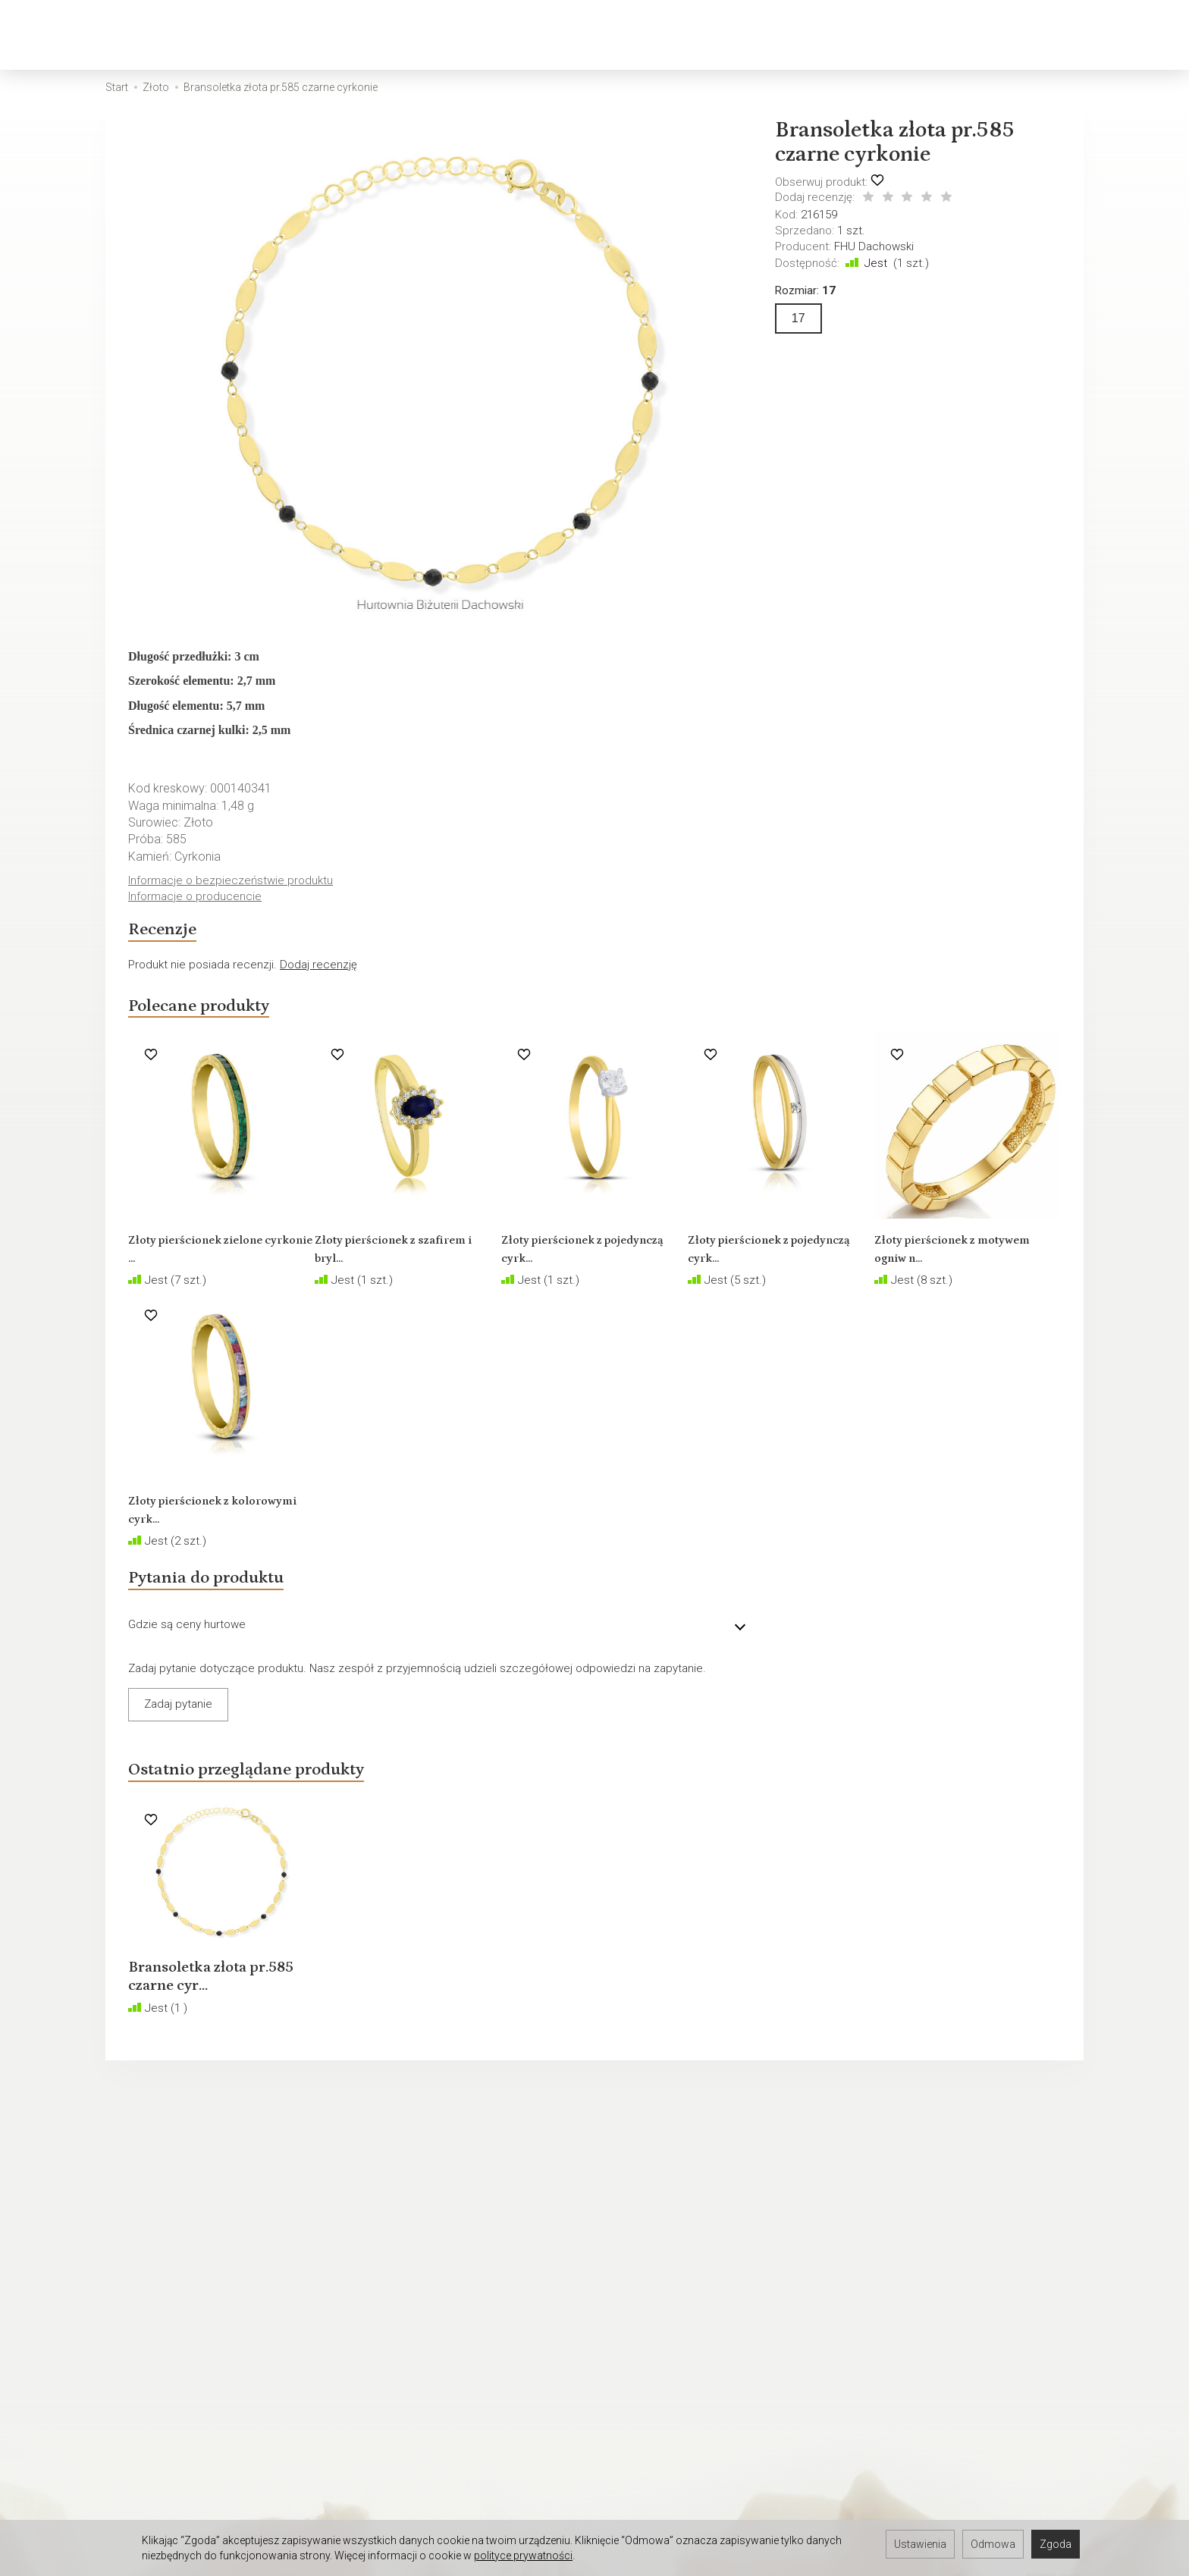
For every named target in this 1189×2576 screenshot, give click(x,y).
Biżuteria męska (432, 34)
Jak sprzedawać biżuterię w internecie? (704, 2235)
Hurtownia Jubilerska (158, 2419)
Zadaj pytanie (178, 1727)
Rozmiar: (805, 290)
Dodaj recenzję (318, 974)
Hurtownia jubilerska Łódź (170, 2439)
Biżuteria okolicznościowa (750, 34)
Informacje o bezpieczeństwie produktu (234, 881)
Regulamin (131, 2235)
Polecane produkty (223, 1019)
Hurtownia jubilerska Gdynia (174, 2478)
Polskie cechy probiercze (669, 2255)
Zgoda (1055, 2544)
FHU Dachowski (874, 246)
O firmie (125, 2294)
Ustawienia (920, 2544)
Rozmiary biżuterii (648, 2275)
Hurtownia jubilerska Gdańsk (176, 2458)
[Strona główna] (65, 35)
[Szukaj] (1010, 35)
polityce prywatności (523, 2555)
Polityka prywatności (157, 2255)
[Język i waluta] (1128, 35)
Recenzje (173, 936)
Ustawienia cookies (155, 2314)
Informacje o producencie (197, 898)
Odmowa (993, 2544)
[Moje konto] (1089, 35)
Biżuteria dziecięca (575, 34)
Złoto (261, 34)
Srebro (330, 34)
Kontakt (124, 2275)
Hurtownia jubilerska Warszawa (183, 2498)
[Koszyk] (1049, 35)
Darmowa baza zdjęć (158, 2399)
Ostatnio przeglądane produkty (286, 1797)
